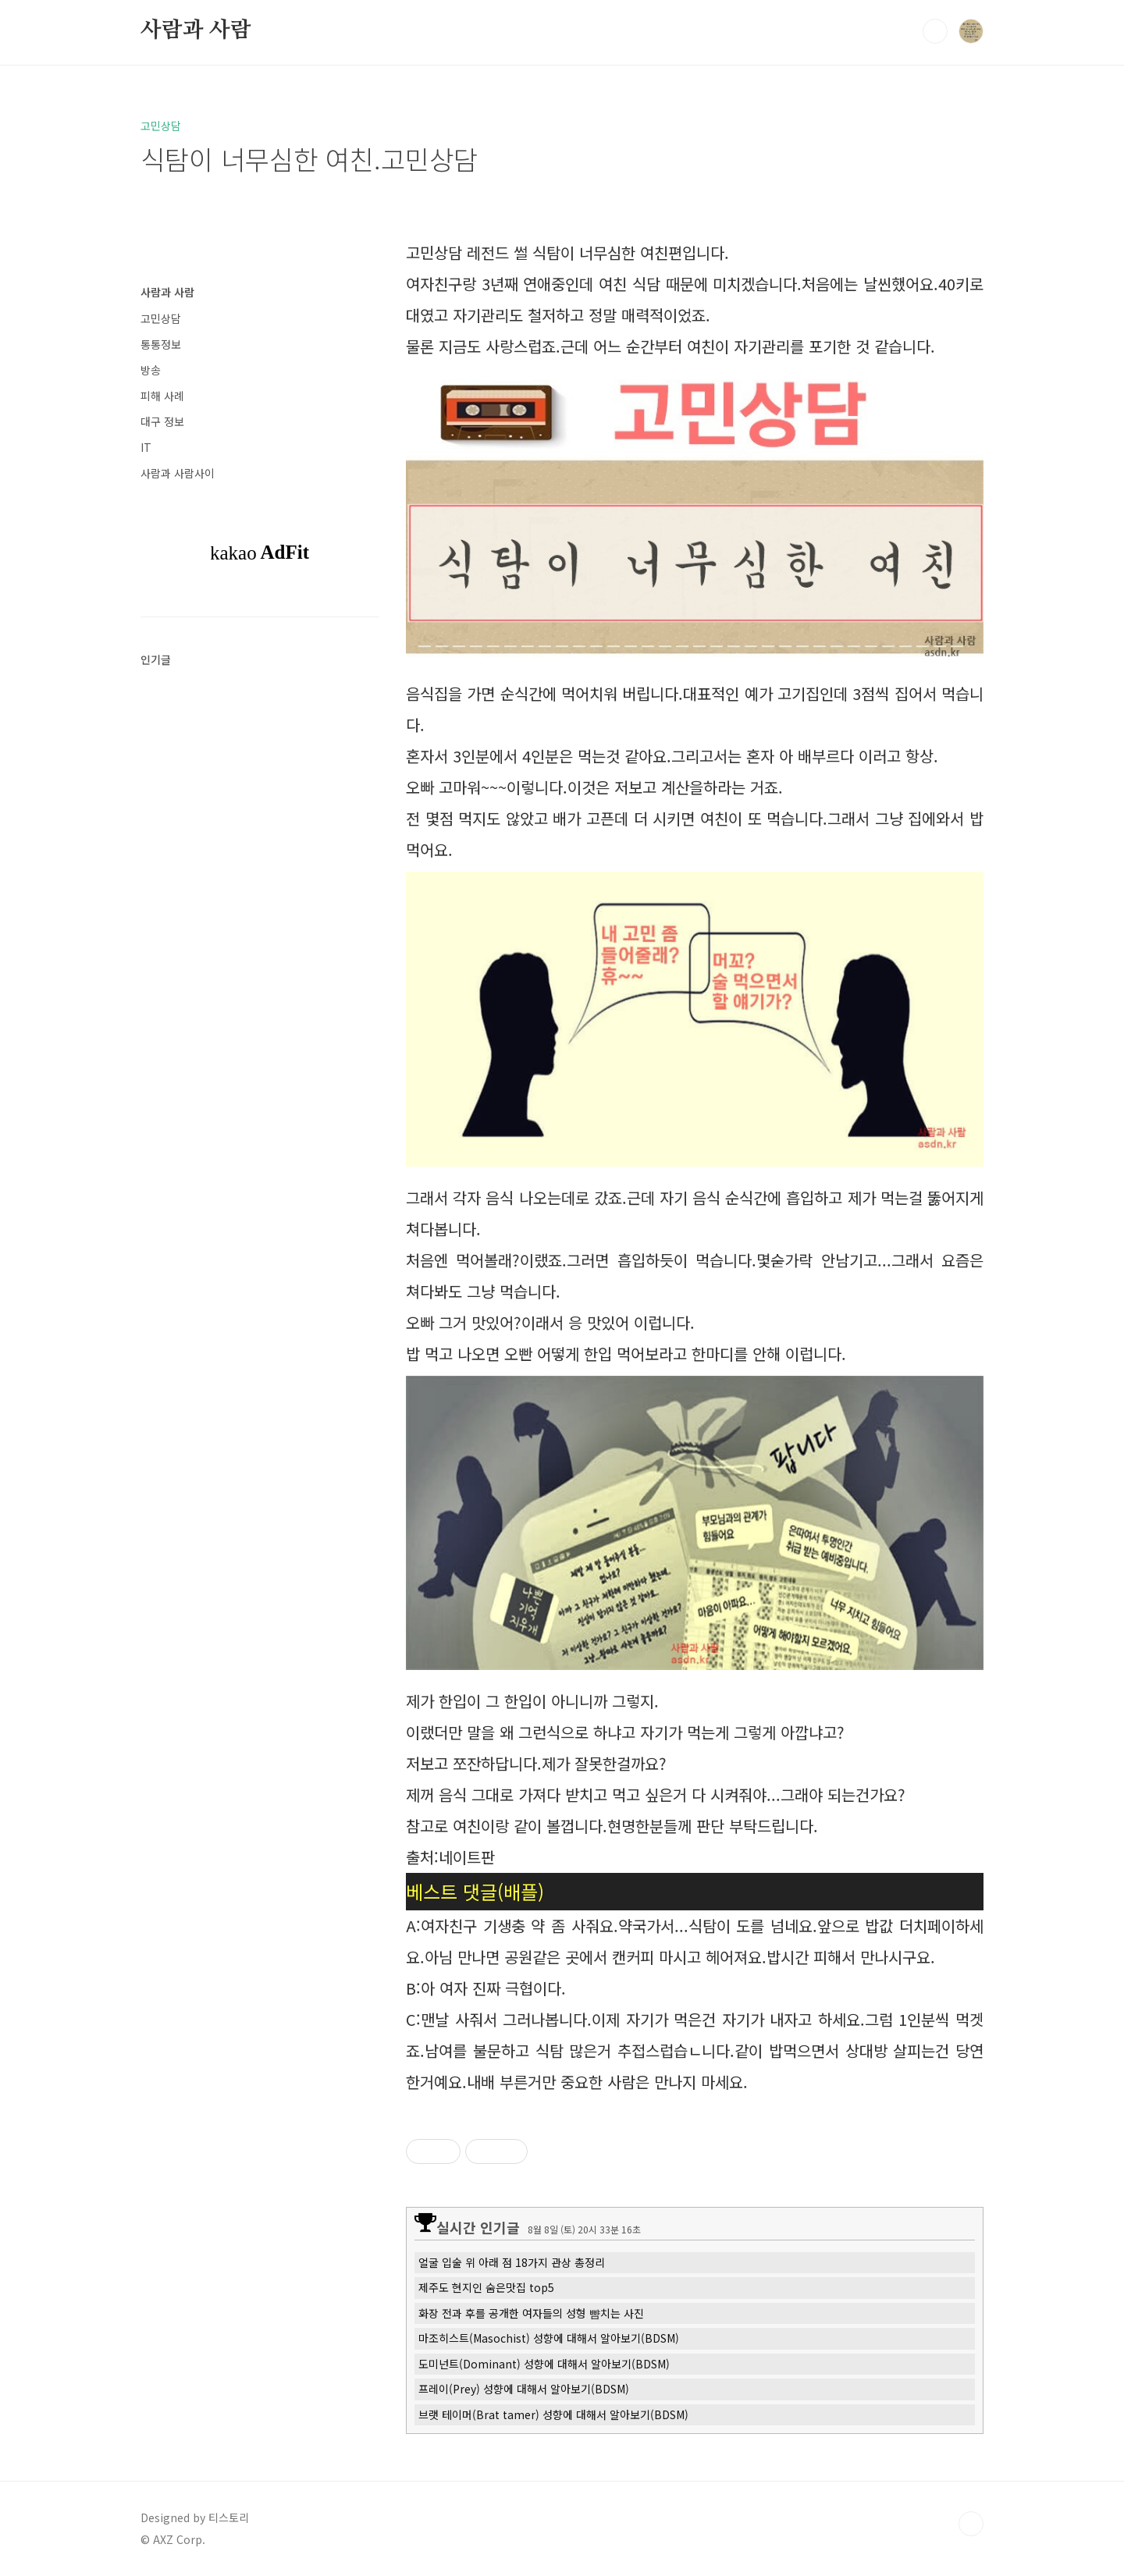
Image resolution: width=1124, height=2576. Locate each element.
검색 (935, 31)
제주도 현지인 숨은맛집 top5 (486, 2287)
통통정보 (160, 344)
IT (145, 447)
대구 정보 (162, 421)
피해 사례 (162, 395)
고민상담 (160, 318)
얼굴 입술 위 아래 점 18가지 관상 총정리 (511, 2262)
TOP (971, 2523)
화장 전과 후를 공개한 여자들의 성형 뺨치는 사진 (531, 2313)
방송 (150, 370)
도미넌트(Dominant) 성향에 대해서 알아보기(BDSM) (544, 2364)
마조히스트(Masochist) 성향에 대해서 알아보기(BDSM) (548, 2338)
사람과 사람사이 (177, 473)
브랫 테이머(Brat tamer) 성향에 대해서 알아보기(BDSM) (553, 2414)
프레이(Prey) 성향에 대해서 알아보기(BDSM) (523, 2389)
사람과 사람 (195, 30)
